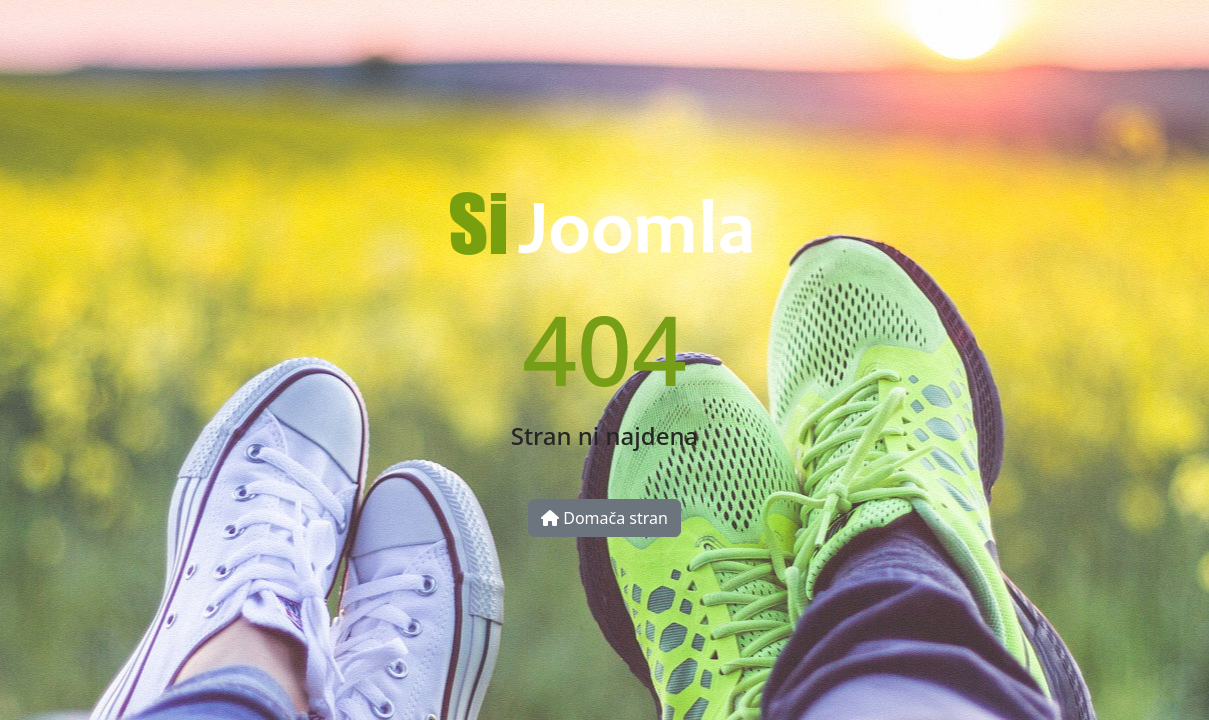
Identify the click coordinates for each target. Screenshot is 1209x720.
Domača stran (604, 518)
